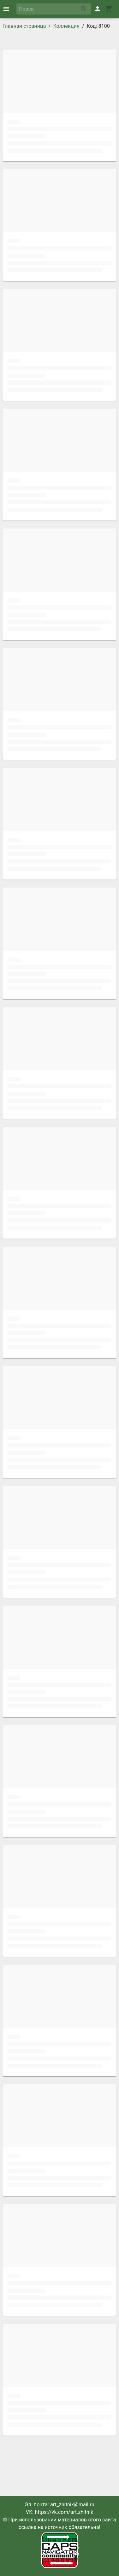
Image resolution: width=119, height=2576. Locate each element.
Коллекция (66, 26)
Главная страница (24, 26)
